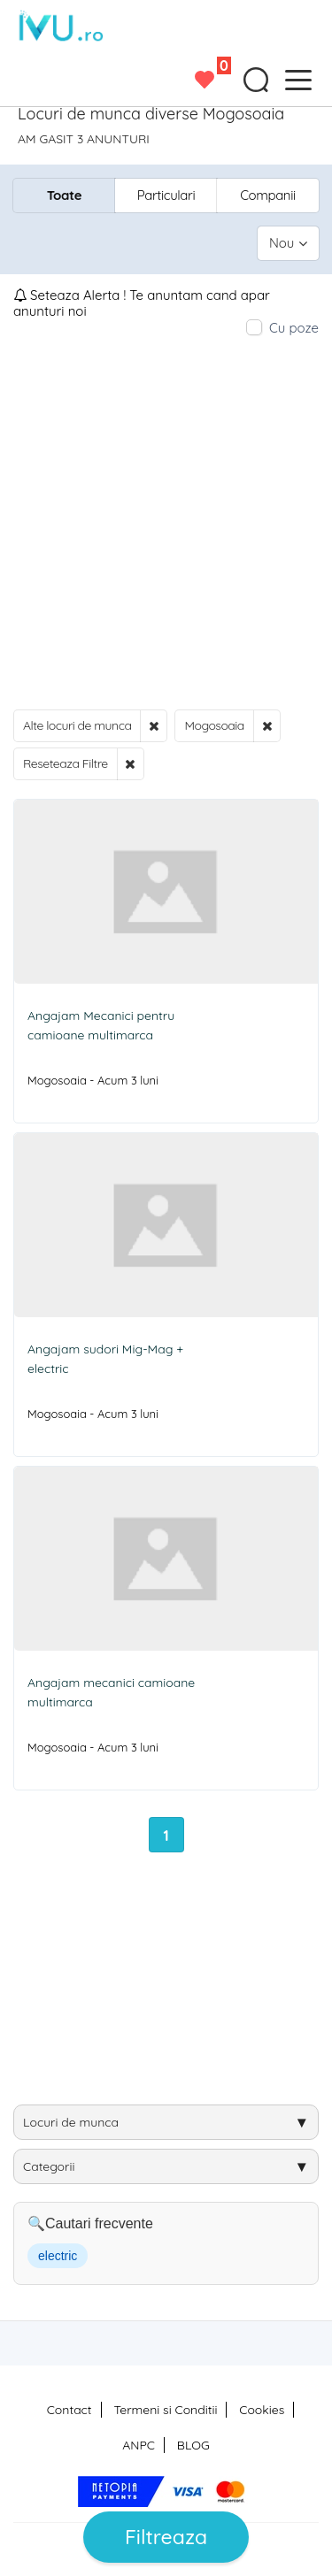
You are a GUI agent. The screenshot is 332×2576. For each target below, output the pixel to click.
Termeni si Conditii (165, 2410)
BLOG (193, 2445)
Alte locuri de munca (77, 725)
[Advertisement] (166, 523)
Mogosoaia (213, 725)
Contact (69, 2410)
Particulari (166, 195)
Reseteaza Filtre (65, 763)
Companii (268, 195)
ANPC (138, 2445)
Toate (64, 195)
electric (57, 2256)
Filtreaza (166, 2536)
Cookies (261, 2410)
